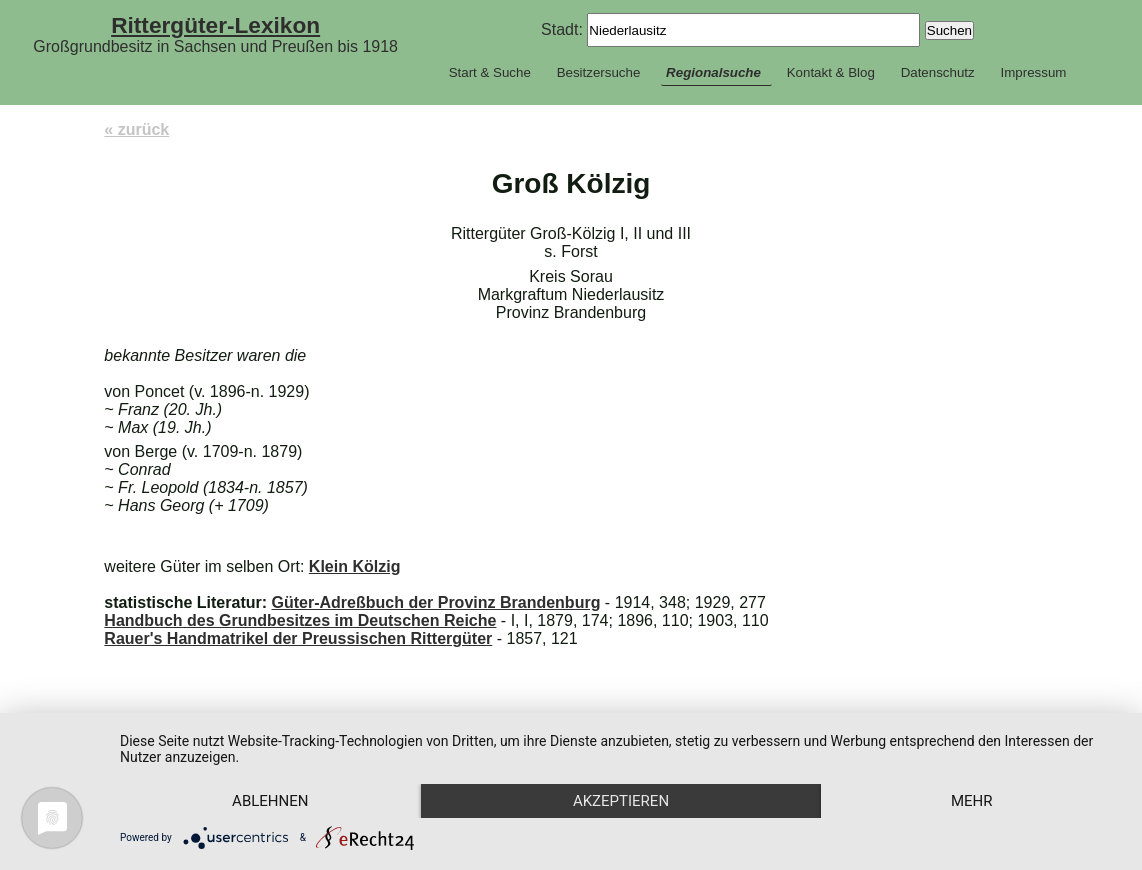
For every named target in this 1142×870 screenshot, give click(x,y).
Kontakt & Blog (831, 72)
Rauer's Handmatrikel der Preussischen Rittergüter (298, 638)
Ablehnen (270, 801)
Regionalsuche (713, 72)
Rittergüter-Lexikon (215, 25)
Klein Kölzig (355, 566)
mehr (972, 801)
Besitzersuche (599, 72)
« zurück (136, 129)
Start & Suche (490, 72)
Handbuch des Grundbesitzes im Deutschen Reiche (300, 620)
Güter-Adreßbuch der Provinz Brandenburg (435, 602)
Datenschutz (938, 72)
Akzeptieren (621, 801)
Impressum (1033, 72)
